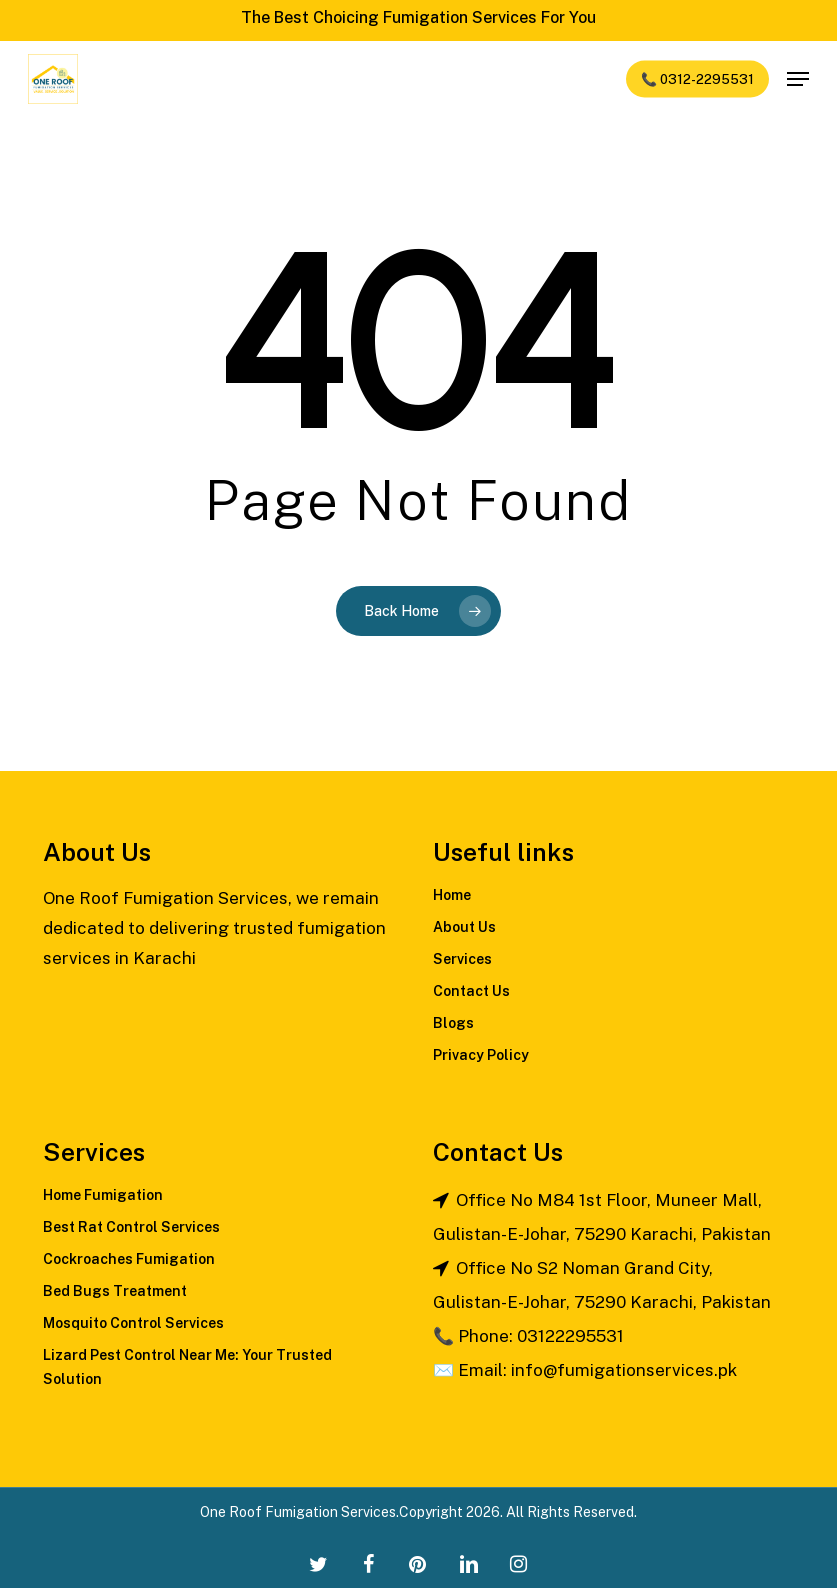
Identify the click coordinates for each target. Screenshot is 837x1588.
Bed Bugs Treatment (115, 1291)
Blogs (453, 1023)
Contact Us (471, 991)
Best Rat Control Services (131, 1227)
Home (452, 895)
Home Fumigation (103, 1195)
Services (462, 959)
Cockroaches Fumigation (129, 1259)
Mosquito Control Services (133, 1323)
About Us (464, 927)
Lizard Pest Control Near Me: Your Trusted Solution (187, 1367)
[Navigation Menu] (798, 79)
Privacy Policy (481, 1055)
